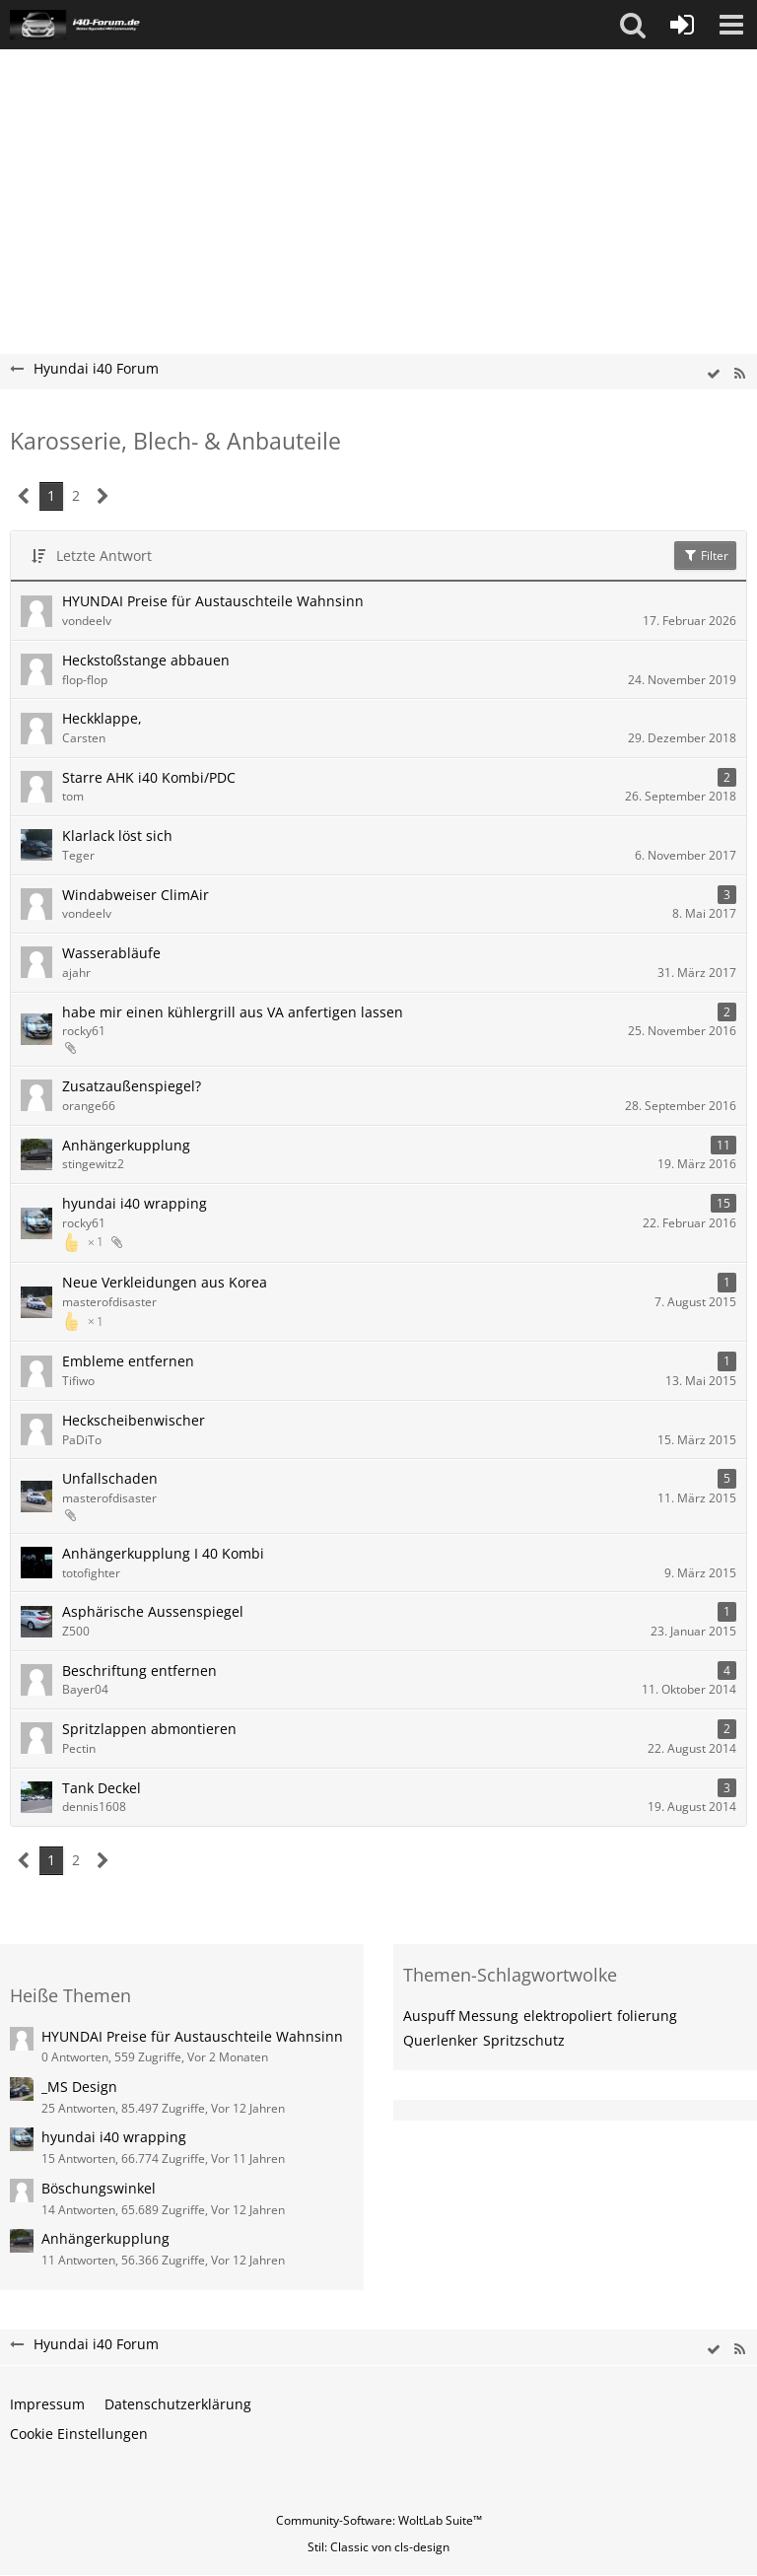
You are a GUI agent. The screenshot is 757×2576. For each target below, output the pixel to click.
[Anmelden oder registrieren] (682, 24)
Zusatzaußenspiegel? (131, 1086)
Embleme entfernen (128, 1361)
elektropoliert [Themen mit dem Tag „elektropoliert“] (567, 2015)
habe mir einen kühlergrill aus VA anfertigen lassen (232, 1012)
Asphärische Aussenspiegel (152, 1611)
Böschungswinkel (98, 2188)
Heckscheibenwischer (133, 1420)
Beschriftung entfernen (139, 1670)
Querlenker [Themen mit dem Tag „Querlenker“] (440, 2040)
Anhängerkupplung (126, 1145)
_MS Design (79, 2086)
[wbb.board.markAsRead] (714, 374)
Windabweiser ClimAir (135, 894)
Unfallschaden (110, 1478)
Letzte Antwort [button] (104, 555)
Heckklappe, (102, 718)
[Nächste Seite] (103, 496)
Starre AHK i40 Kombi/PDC (149, 777)
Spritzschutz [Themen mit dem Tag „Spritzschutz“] (524, 2040)
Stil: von (378, 2547)
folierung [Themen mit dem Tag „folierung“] (647, 2015)
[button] (633, 24)
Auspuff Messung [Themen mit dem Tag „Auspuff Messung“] (460, 2015)
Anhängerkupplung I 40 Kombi (163, 1553)
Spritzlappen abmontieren (149, 1728)
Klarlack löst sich (117, 835)
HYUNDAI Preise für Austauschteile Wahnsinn (213, 601)
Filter (705, 555)
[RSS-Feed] (739, 374)
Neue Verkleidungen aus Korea (164, 1282)
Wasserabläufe (111, 952)
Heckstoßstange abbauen (146, 660)
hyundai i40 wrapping (134, 1203)
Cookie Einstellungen (79, 2433)
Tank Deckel (101, 1787)
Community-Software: (379, 2520)
